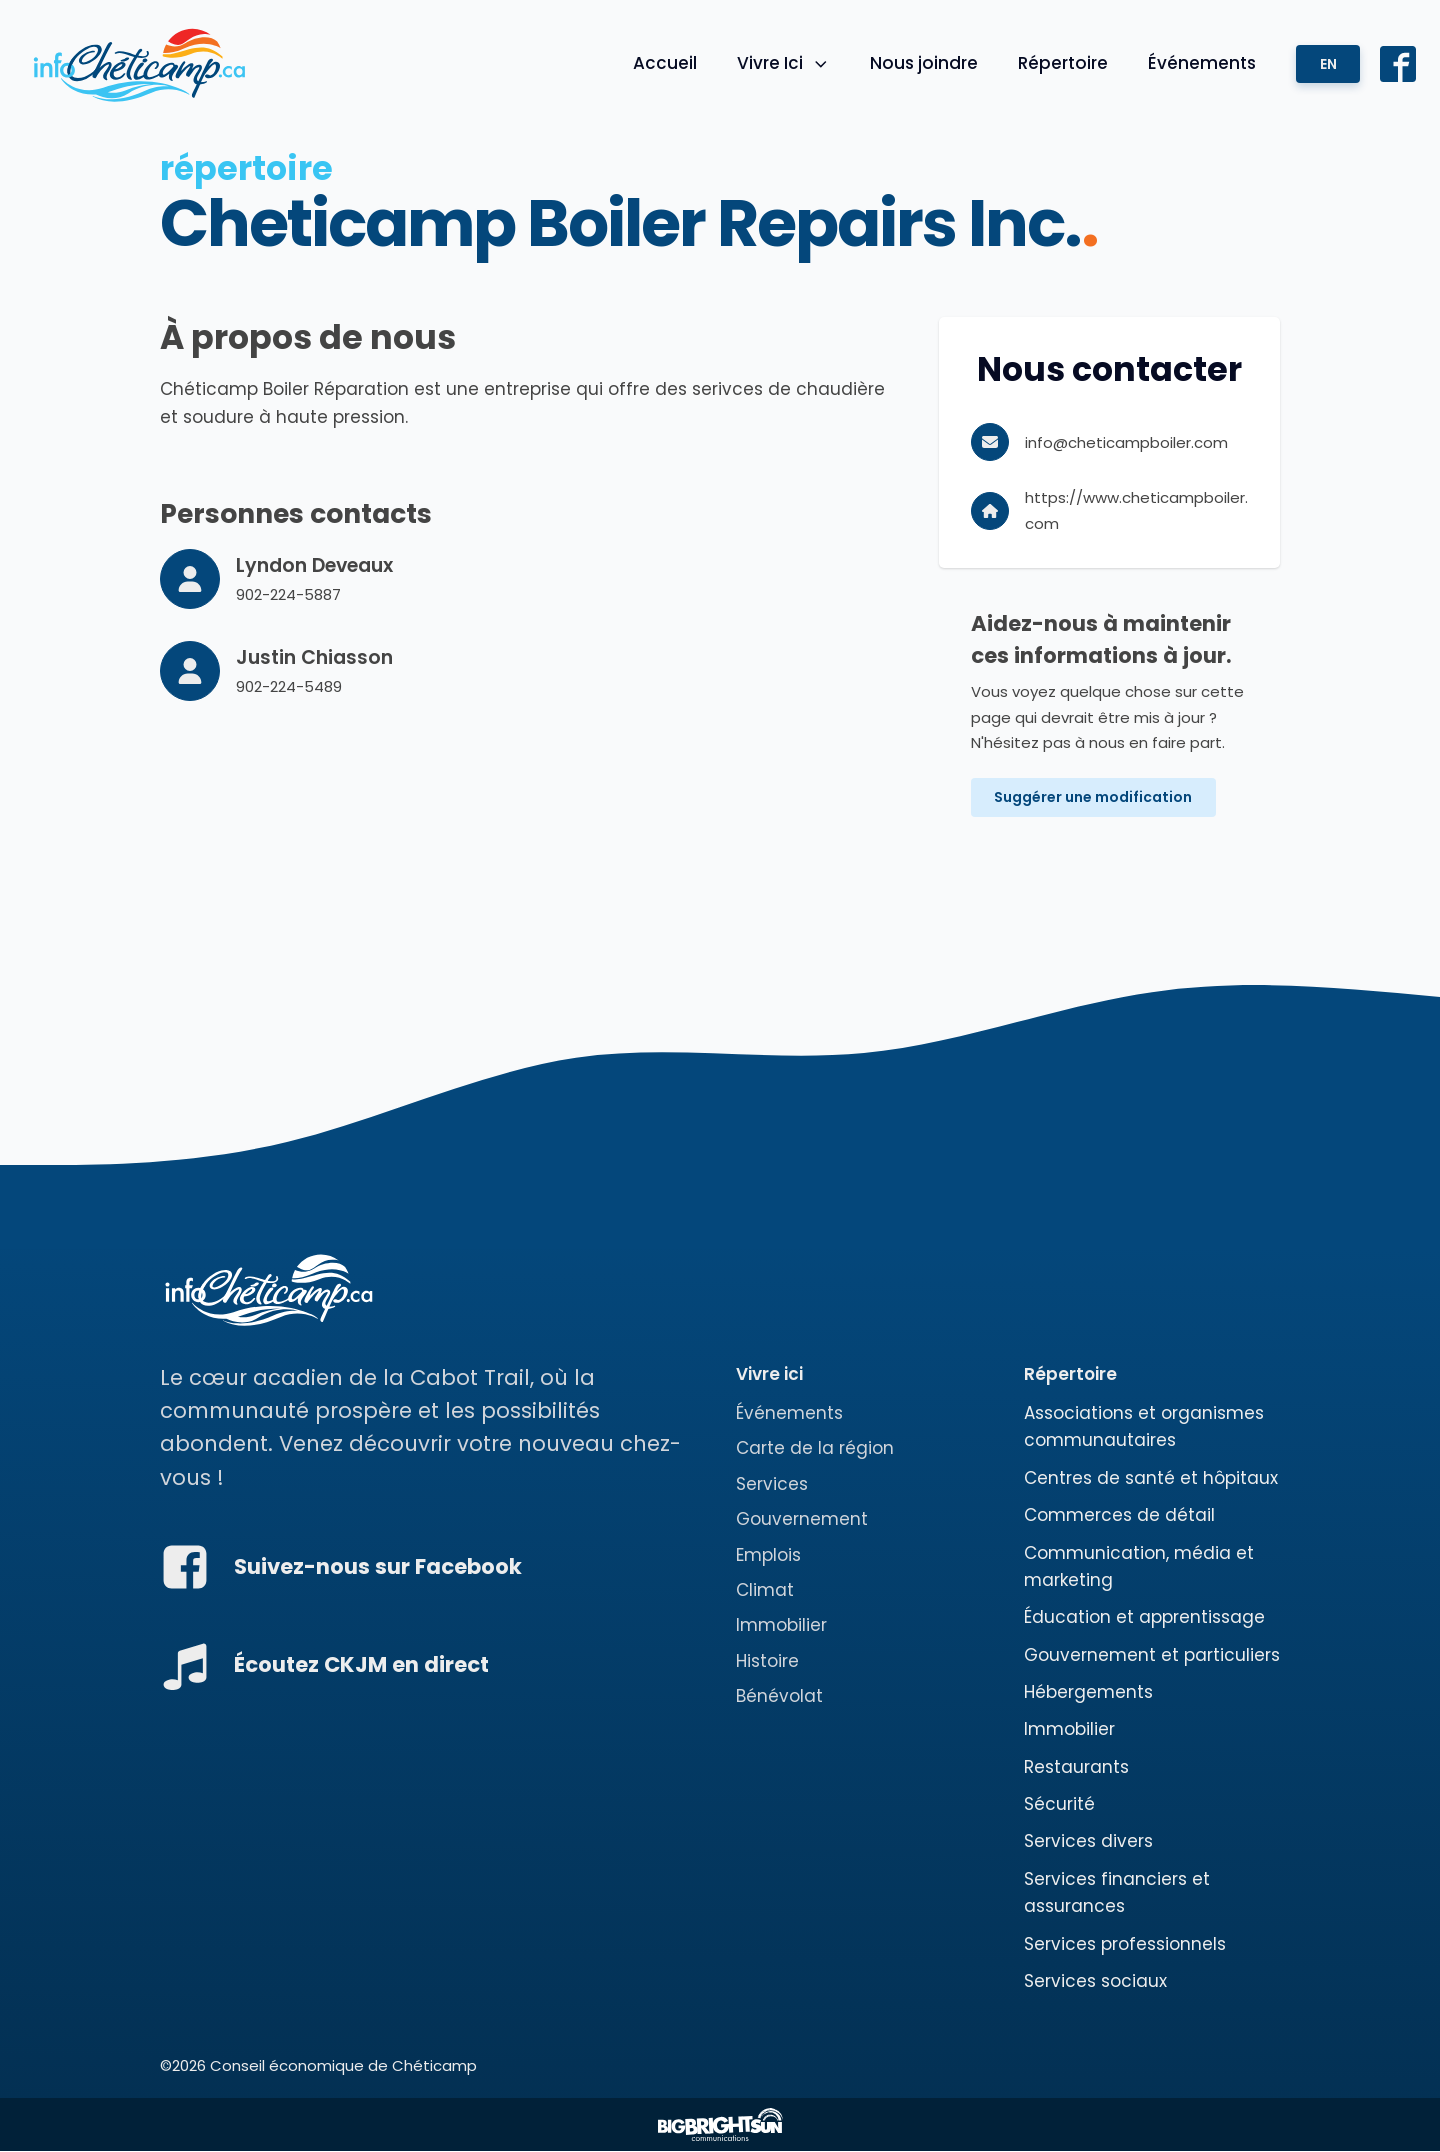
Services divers (1088, 1842)
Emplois (768, 1555)
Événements (1201, 63)
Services (772, 1485)
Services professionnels (1125, 1944)
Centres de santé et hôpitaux (1151, 1479)
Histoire (767, 1661)
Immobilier (781, 1626)
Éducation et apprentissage (1144, 1618)
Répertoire (1062, 63)
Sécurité (1059, 1805)
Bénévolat (779, 1697)
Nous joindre (923, 63)
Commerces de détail (1119, 1516)
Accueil (663, 63)
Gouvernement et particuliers (1152, 1655)
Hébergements (1088, 1693)
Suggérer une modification (1094, 798)
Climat (765, 1591)
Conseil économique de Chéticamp (343, 2066)
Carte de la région (815, 1449)
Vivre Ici (782, 63)
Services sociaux (1095, 1982)
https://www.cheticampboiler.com (1136, 510)
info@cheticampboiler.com (1126, 442)
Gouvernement (802, 1520)
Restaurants (1076, 1767)
